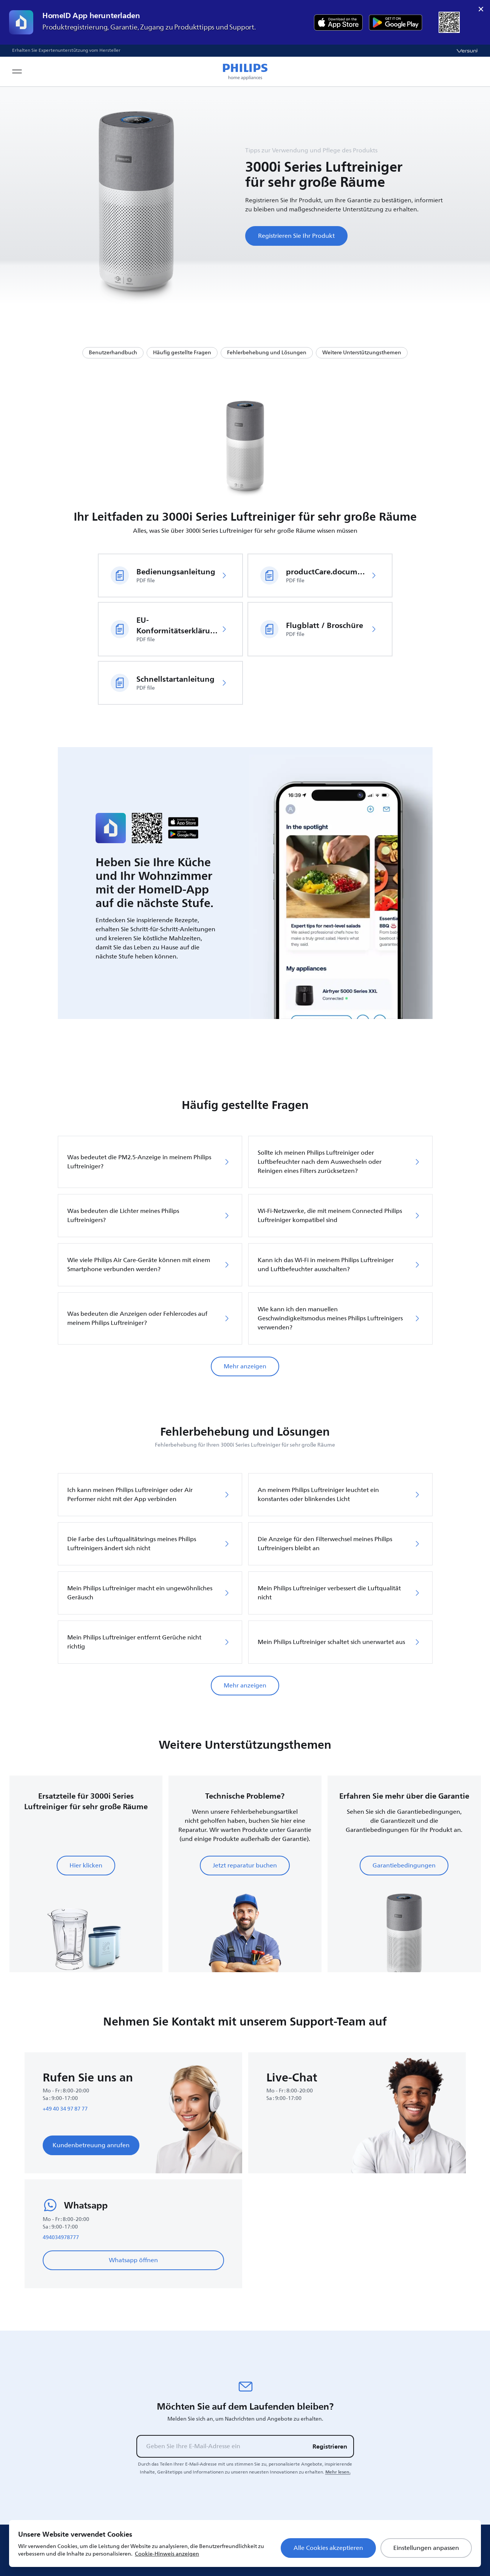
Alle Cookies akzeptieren (328, 2548)
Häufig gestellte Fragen (182, 352)
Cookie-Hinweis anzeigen (167, 2554)
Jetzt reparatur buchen (245, 1865)
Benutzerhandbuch (113, 352)
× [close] (481, 9)
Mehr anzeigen (245, 1366)
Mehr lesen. (338, 2472)
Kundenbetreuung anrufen (91, 2145)
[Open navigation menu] (17, 71)
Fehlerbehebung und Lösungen (266, 352)
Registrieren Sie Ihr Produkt (296, 236)
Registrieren (329, 2446)
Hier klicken (86, 1865)
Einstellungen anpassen (426, 2548)
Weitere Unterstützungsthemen (361, 352)
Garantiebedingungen (404, 1865)
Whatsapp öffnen (133, 2260)
